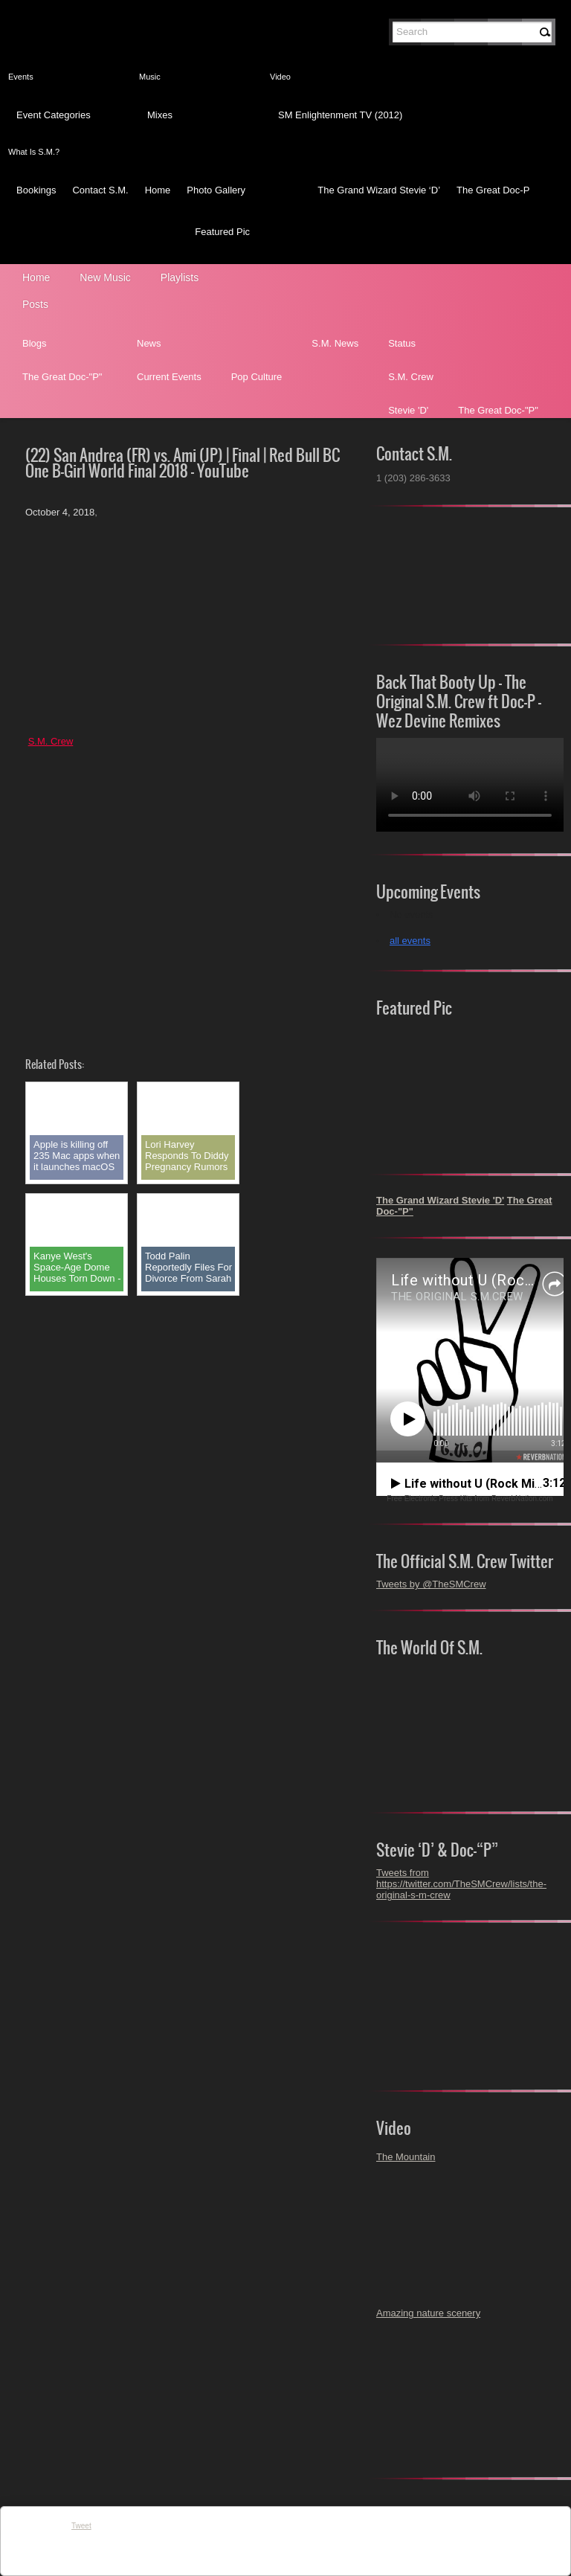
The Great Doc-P (493, 190)
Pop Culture (257, 376)
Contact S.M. (100, 190)
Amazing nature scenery (428, 2313)
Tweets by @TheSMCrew (431, 1584)
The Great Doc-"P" (62, 376)
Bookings (36, 190)
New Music (105, 277)
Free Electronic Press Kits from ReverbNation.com (469, 1498)
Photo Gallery (216, 190)
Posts (35, 304)
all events (410, 940)
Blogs (34, 343)
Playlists (180, 277)
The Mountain (406, 2156)
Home (158, 190)
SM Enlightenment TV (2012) (340, 115)
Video (280, 76)
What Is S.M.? (33, 151)
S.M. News (335, 343)
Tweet (81, 2526)
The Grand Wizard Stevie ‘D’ (378, 190)
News (149, 343)
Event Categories (53, 115)
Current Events (169, 376)
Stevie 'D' (408, 410)
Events (20, 76)
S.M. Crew (410, 376)
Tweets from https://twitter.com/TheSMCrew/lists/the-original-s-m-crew (461, 1884)
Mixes (159, 115)
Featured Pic (222, 231)
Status (402, 343)
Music (150, 76)
